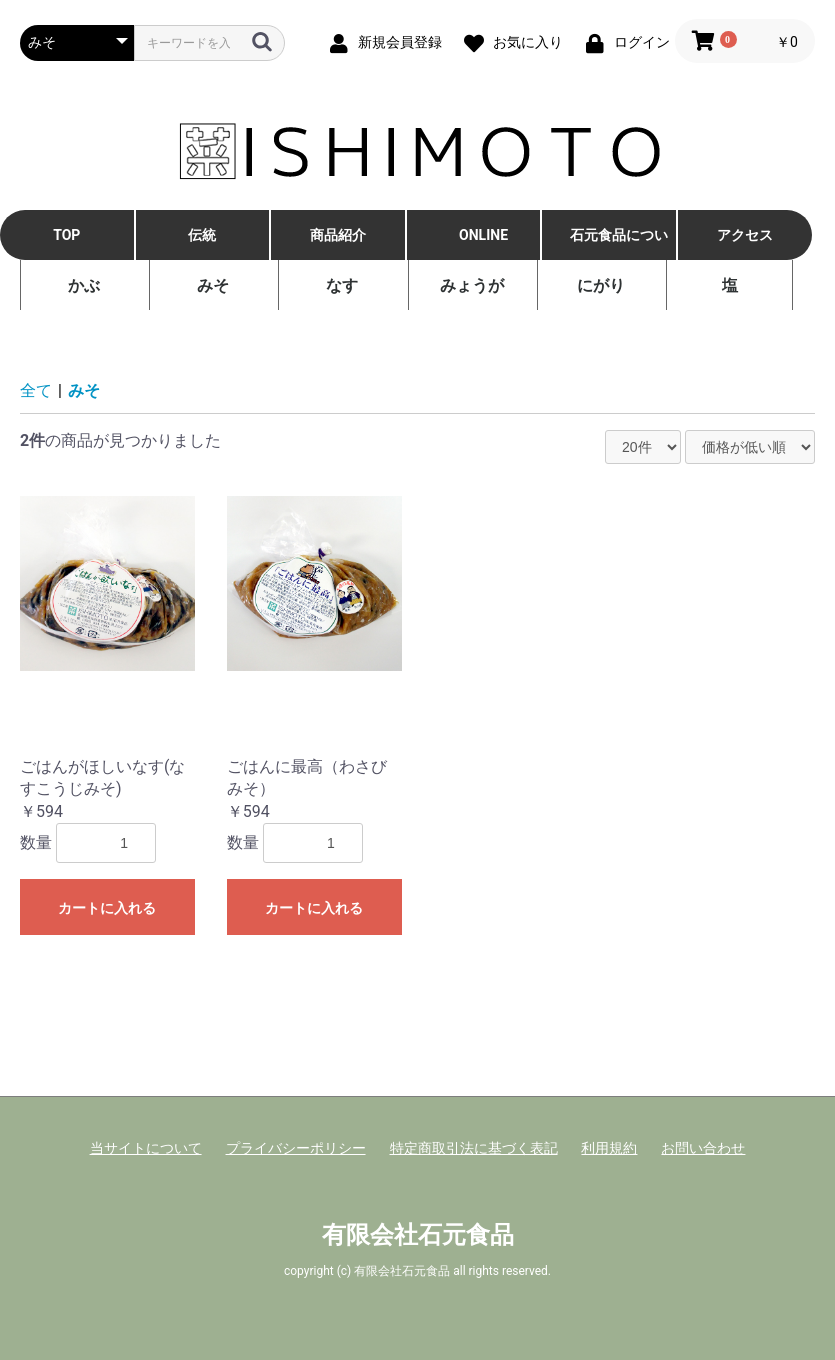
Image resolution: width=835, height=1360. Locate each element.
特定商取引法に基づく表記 (474, 1148)
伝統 (202, 235)
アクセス (745, 235)
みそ (213, 285)
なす (342, 285)
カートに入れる (107, 908)
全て (36, 390)
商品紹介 (338, 235)
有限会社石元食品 (418, 1235)
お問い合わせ (703, 1148)
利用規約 (609, 1148)
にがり (601, 285)
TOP (66, 235)
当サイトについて (146, 1148)
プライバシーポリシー (296, 1148)
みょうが (472, 285)
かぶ (84, 285)
